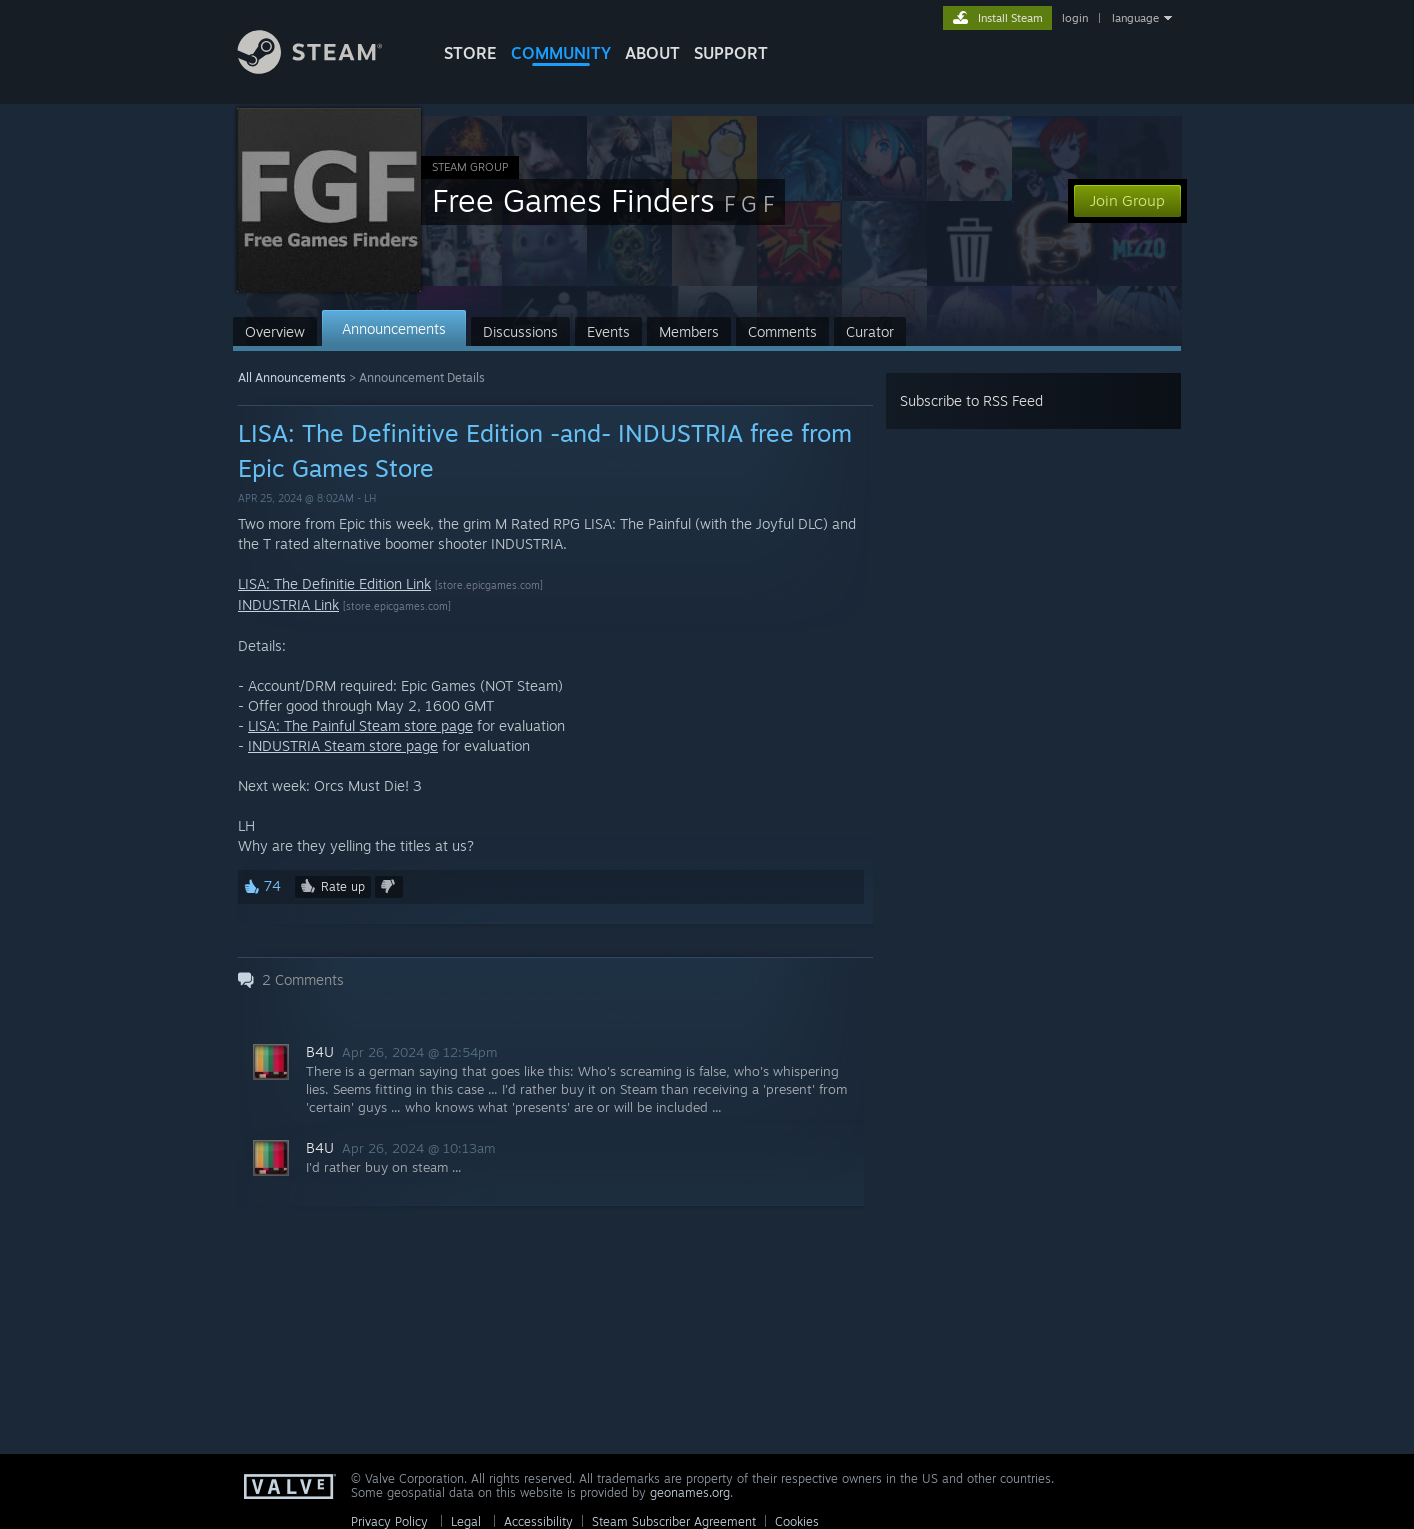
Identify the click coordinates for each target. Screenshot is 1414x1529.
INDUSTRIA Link (288, 604)
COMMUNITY (561, 53)
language (1135, 18)
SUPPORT (731, 53)
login (1075, 18)
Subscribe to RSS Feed (971, 400)
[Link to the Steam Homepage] (325, 68)
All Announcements (292, 377)
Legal (466, 1521)
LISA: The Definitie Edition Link (334, 583)
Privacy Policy (389, 1521)
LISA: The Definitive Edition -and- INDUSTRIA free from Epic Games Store (545, 450)
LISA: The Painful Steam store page (360, 725)
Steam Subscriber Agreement (674, 1521)
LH (370, 498)
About (652, 53)
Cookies (797, 1521)
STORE (470, 53)
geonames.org (690, 1492)
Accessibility (538, 1521)
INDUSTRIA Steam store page (343, 745)
